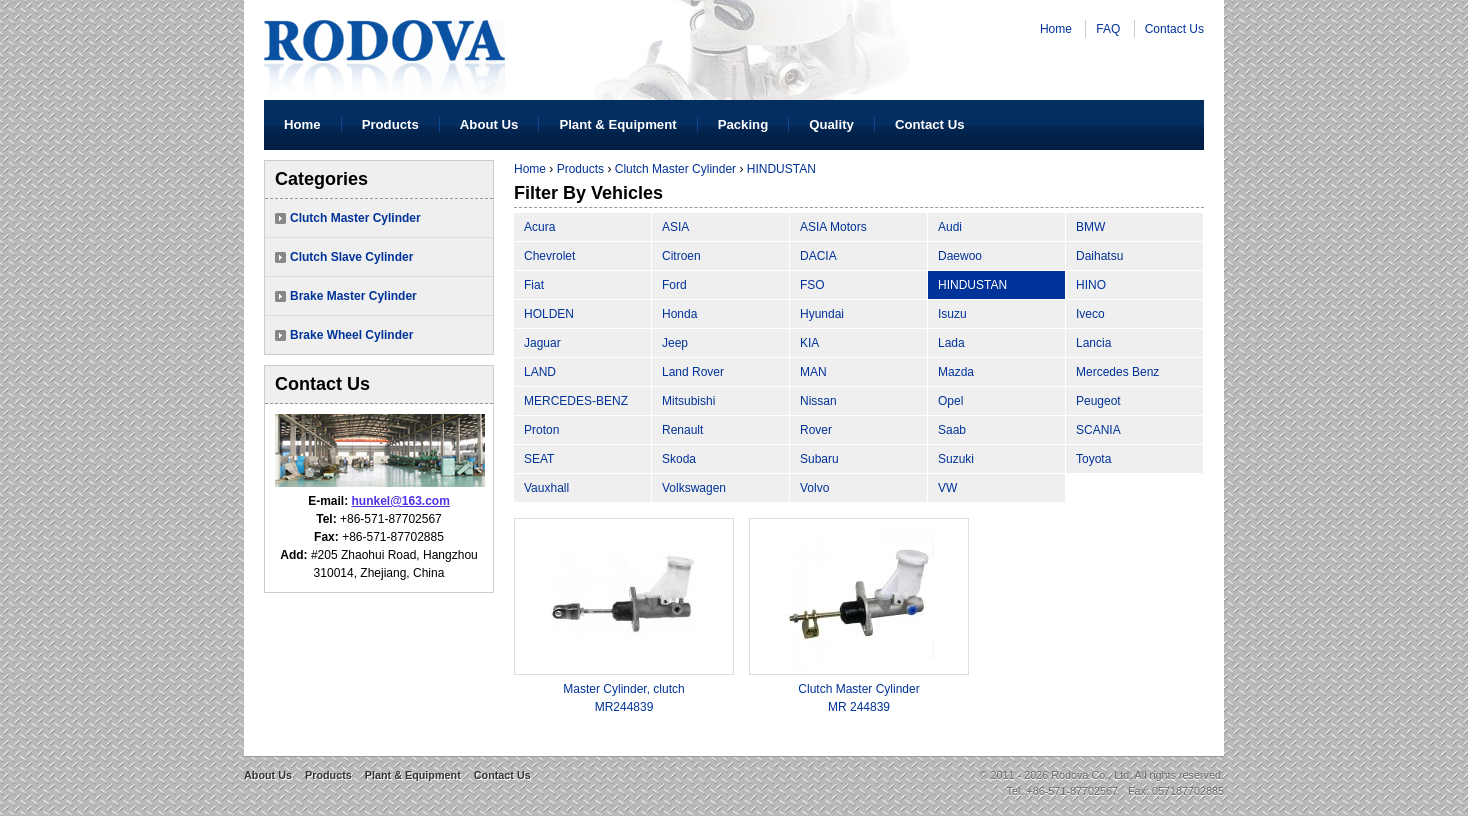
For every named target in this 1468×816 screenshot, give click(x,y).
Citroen (681, 256)
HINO (1091, 285)
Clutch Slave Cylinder (351, 257)
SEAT (539, 459)
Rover (816, 430)
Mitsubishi (688, 401)
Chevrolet (549, 256)
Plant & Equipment (617, 124)
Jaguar (542, 343)
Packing (743, 124)
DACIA (818, 256)
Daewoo (960, 256)
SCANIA (1098, 430)
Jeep (675, 343)
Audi (950, 227)
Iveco (1090, 314)
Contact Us (1174, 29)
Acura (539, 227)
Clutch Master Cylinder (355, 218)
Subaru (819, 459)
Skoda (679, 459)
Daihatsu (1099, 256)
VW (947, 488)
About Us (489, 124)
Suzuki (956, 459)
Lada (951, 343)
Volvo (814, 488)
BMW (1090, 227)
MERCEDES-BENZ (576, 401)
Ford (674, 285)
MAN (813, 372)
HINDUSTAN (781, 169)
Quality (831, 124)
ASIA (675, 227)
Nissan (818, 401)
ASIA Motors (833, 227)
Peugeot (1098, 401)
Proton (541, 430)
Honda (679, 314)
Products (390, 124)
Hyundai (822, 314)
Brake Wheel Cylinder (351, 335)
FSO (812, 285)
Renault (682, 430)
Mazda (956, 372)
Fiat (534, 285)
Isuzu (952, 314)
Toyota (1093, 459)
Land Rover (693, 372)
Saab (952, 430)
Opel (950, 401)
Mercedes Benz (1117, 372)
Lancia (1093, 343)
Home (1056, 29)
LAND (540, 372)
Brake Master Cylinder (353, 296)
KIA (809, 343)
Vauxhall (546, 488)
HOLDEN (549, 314)
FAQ (1108, 29)
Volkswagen (694, 488)
